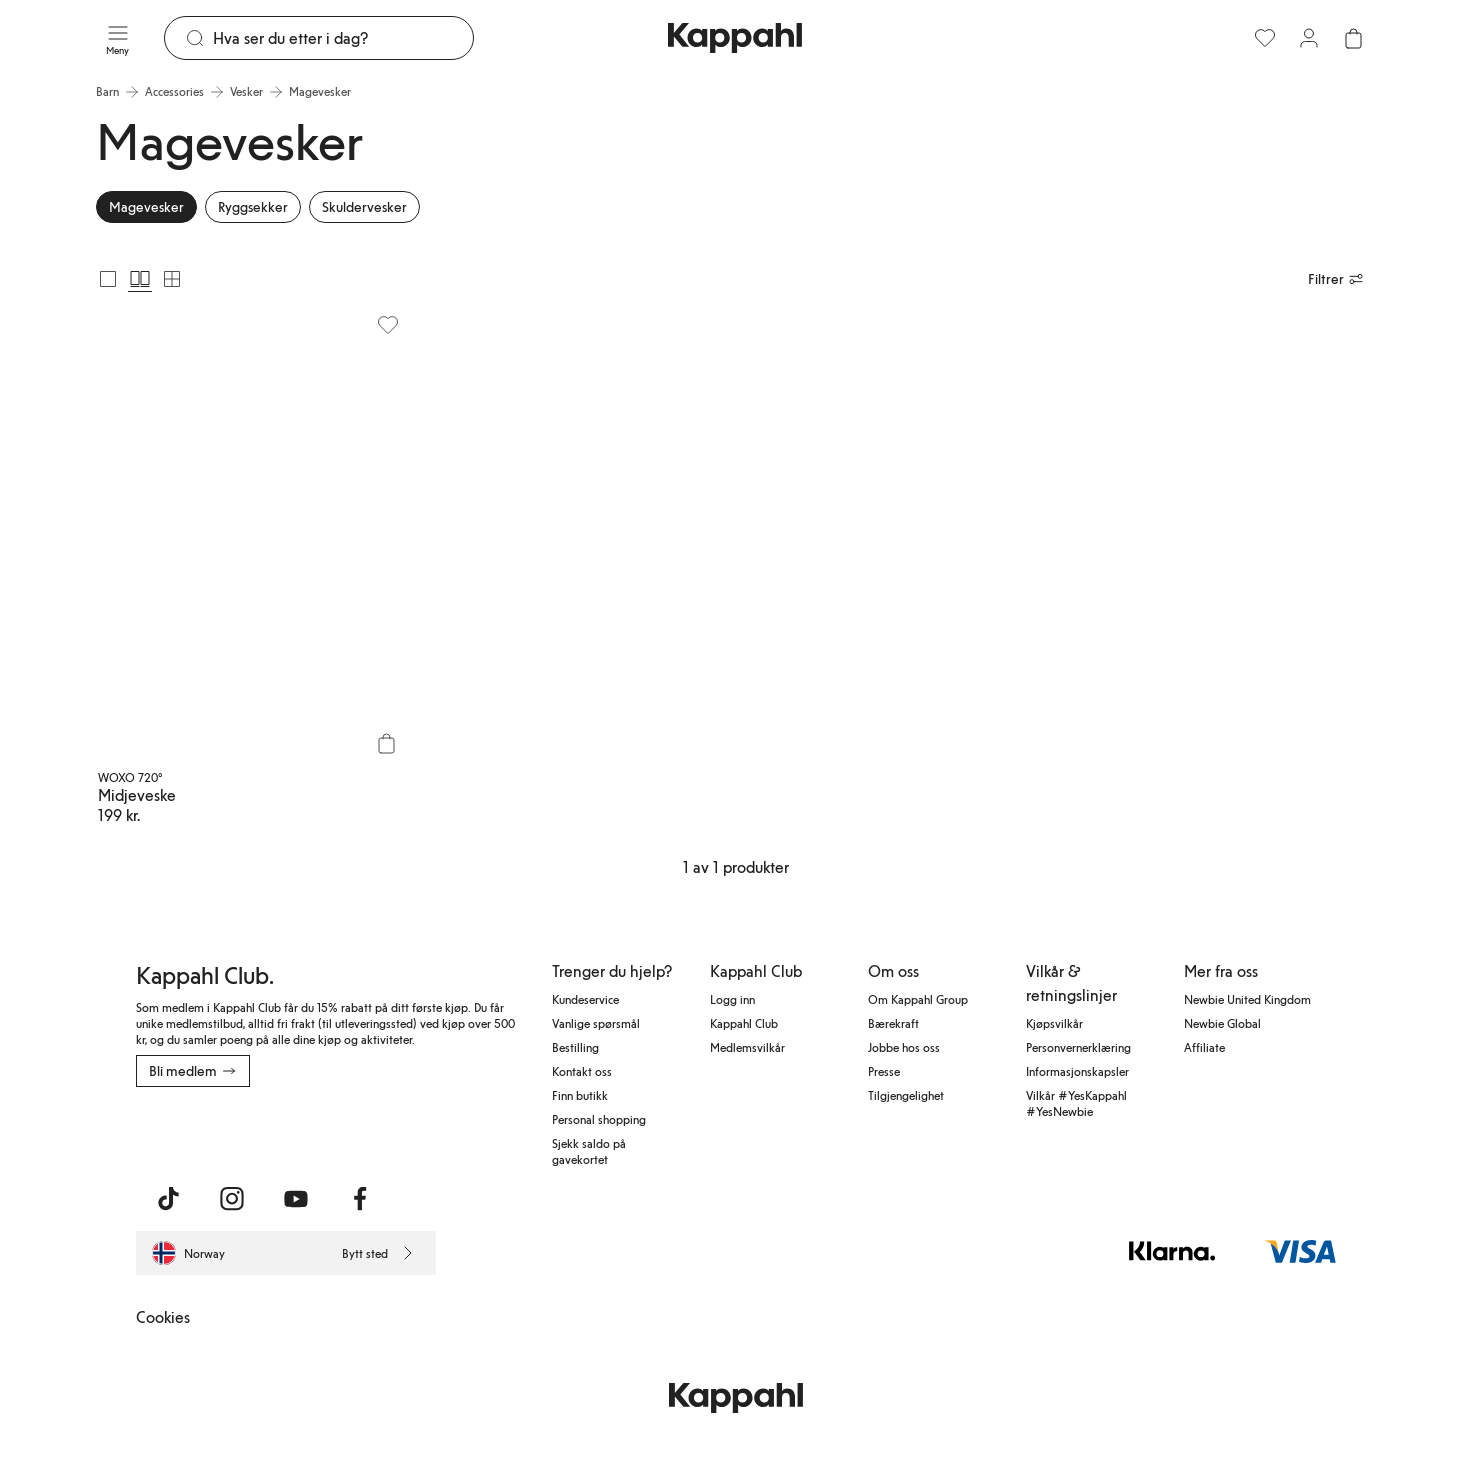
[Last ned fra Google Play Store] (328, 1131)
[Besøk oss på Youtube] (296, 1199)
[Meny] (118, 38)
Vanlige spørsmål (596, 1023)
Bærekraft (893, 1023)
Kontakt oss (582, 1071)
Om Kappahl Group (918, 999)
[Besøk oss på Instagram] (232, 1199)
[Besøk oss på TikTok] (168, 1199)
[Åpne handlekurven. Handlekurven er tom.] (1353, 38)
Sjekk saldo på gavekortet (589, 1151)
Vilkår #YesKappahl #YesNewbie (1076, 1103)
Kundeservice (585, 999)
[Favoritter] (1265, 38)
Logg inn (732, 999)
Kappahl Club (744, 1023)
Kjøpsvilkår (1054, 1023)
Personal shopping (599, 1119)
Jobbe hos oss (904, 1047)
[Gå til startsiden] (735, 38)
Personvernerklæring (1078, 1047)
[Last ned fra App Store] (195, 1131)
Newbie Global (1222, 1023)
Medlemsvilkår (747, 1047)
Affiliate (1204, 1047)
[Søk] (343, 38)
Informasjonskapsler (1077, 1071)
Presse (884, 1071)
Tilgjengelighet (906, 1095)
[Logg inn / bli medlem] (1309, 38)
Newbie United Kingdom (1247, 999)
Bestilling (575, 1047)
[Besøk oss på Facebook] (360, 1199)
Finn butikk (580, 1095)
